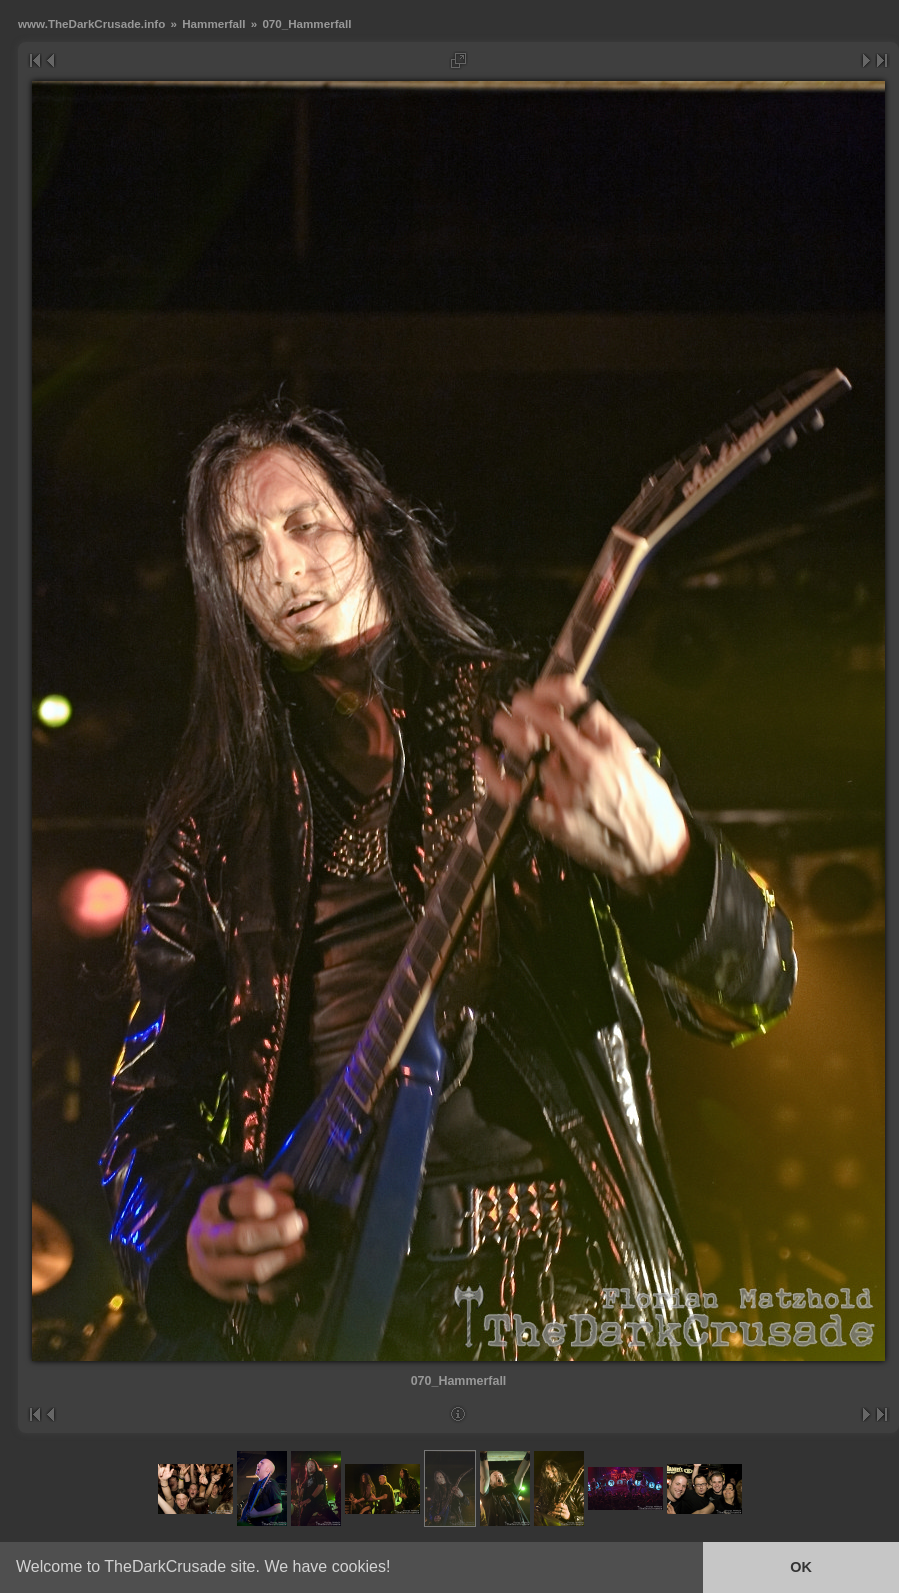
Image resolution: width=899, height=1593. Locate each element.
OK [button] (801, 1567)
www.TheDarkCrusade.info (91, 23)
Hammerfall (213, 23)
